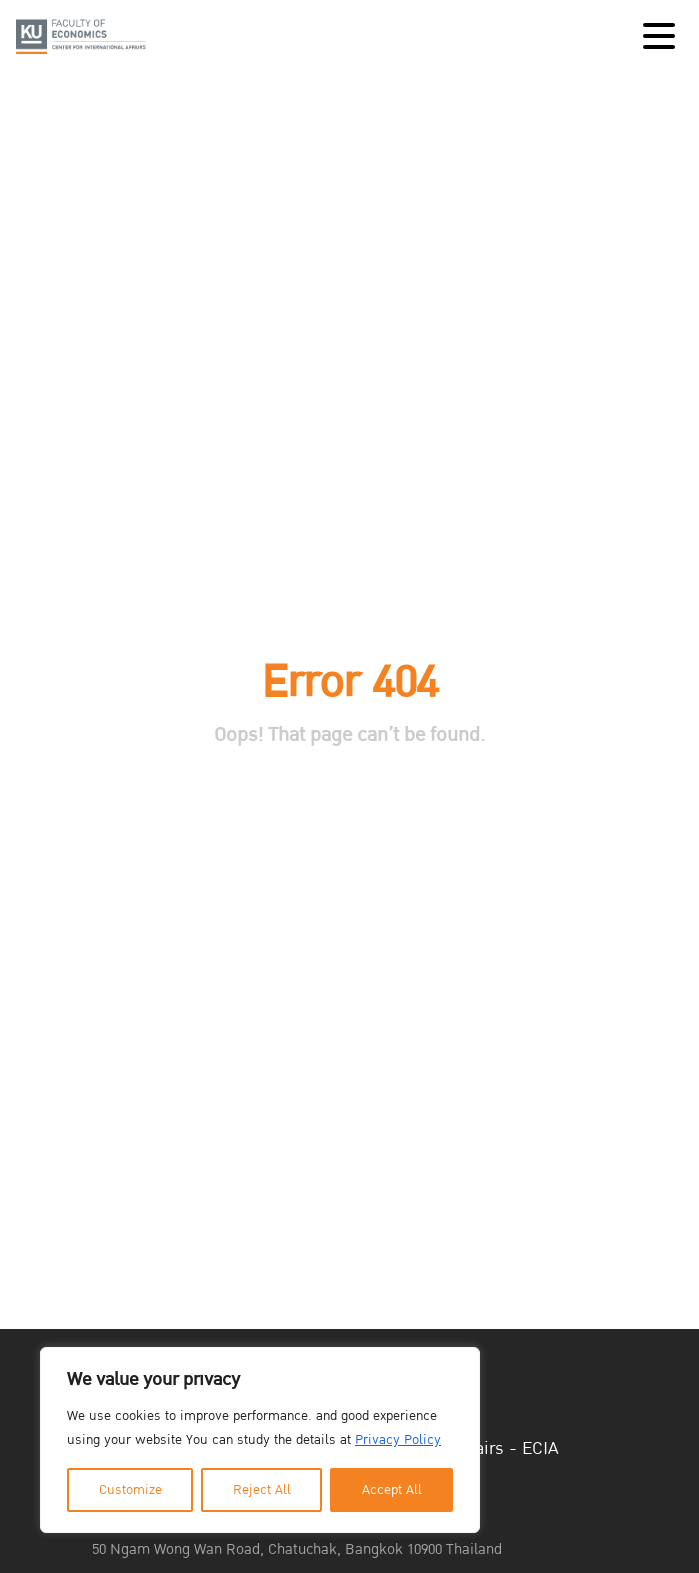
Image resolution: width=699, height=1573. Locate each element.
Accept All (392, 1490)
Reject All (262, 1490)
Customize (130, 1490)
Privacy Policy (398, 1440)
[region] (260, 1440)
